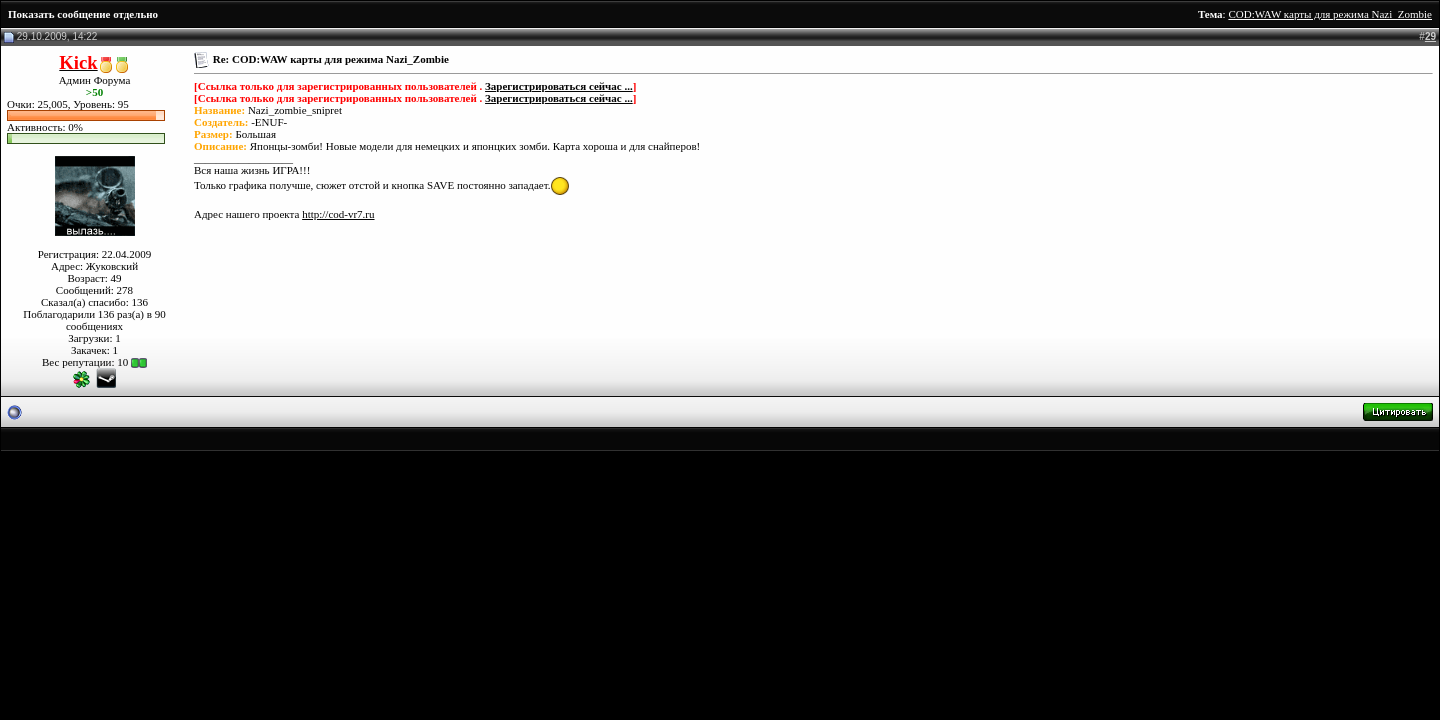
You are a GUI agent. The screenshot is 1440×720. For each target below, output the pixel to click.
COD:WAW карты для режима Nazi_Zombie (1330, 14)
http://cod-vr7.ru (338, 214)
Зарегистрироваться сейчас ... (559, 86)
